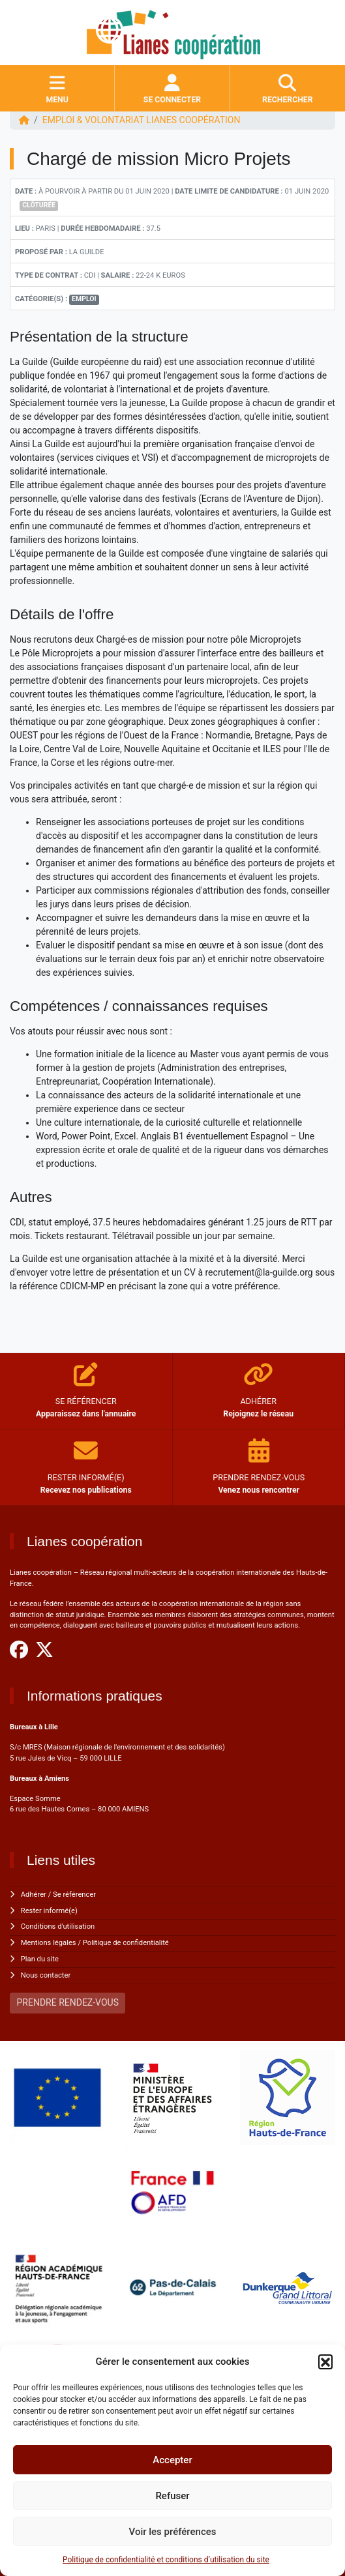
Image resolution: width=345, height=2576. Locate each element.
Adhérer (33, 1894)
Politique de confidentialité (126, 1943)
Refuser (172, 2496)
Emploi (84, 299)
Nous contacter (45, 1975)
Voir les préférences (173, 2532)
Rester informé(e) (49, 1911)
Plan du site (40, 1959)
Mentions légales (48, 1943)
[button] (325, 2361)
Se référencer (74, 1894)
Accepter (172, 2460)
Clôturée (38, 205)
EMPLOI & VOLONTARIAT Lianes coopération (141, 120)
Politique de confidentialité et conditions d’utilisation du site (166, 2559)
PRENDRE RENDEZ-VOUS (68, 2002)
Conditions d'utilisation (58, 1926)
